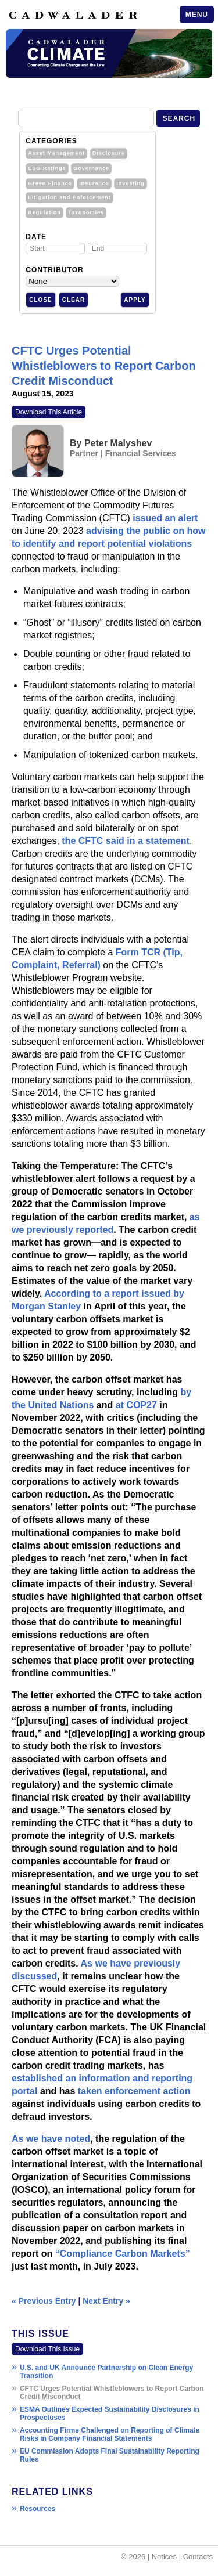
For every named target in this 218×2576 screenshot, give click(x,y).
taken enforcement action (134, 2091)
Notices (164, 2556)
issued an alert (165, 518)
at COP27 (136, 1405)
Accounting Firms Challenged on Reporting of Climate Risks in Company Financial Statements (109, 2434)
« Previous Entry (44, 2301)
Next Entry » (106, 2301)
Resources (37, 2509)
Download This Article (48, 412)
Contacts (198, 2556)
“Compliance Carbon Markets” (122, 2253)
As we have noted (51, 2139)
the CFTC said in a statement (126, 841)
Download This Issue (47, 2349)
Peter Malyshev (118, 443)
